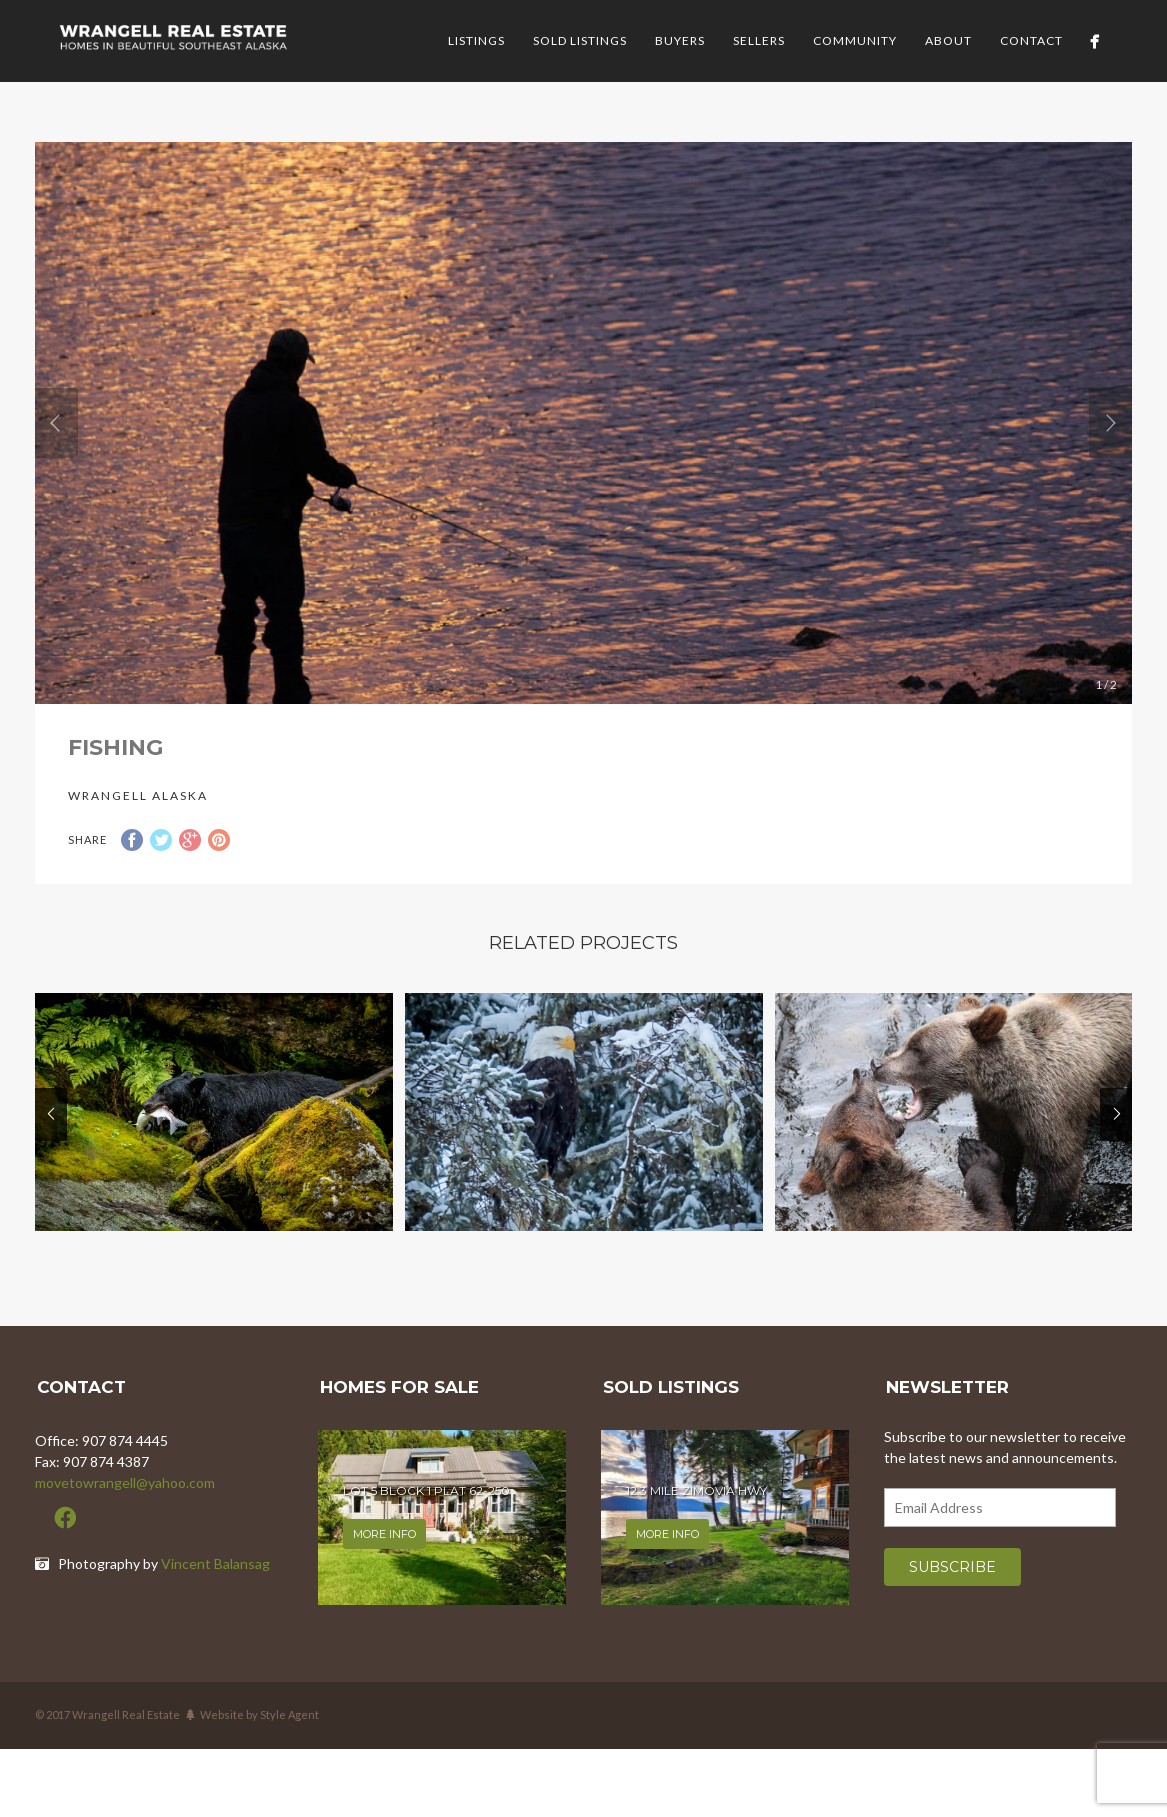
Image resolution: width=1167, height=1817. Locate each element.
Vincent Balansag (215, 1563)
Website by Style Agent (259, 1714)
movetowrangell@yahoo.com (125, 1482)
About (948, 40)
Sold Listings (580, 40)
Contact (1031, 40)
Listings (476, 40)
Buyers (680, 40)
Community (855, 40)
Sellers (759, 40)
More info (384, 1534)
